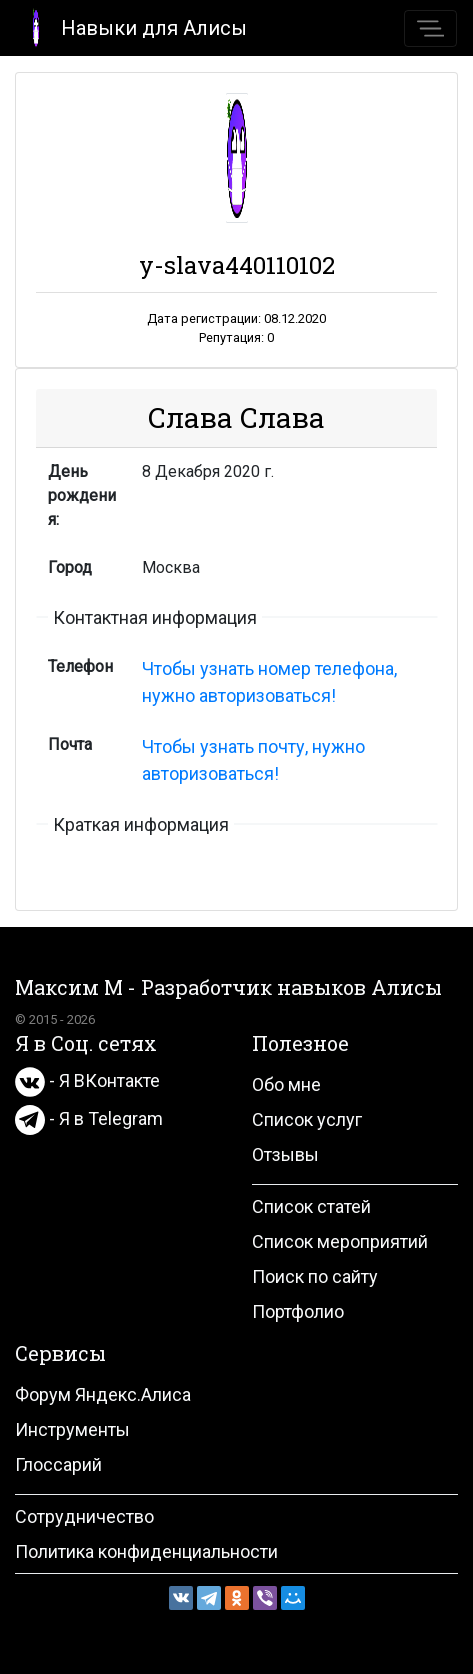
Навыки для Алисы (131, 26)
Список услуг (307, 1119)
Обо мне (286, 1084)
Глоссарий (58, 1464)
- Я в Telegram (89, 1118)
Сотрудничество (84, 1516)
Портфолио (298, 1311)
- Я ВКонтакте (87, 1080)
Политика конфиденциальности (146, 1551)
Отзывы (285, 1154)
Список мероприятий (340, 1241)
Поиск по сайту (315, 1276)
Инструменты (72, 1429)
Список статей (311, 1206)
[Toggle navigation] (430, 28)
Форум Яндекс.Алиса (103, 1394)
